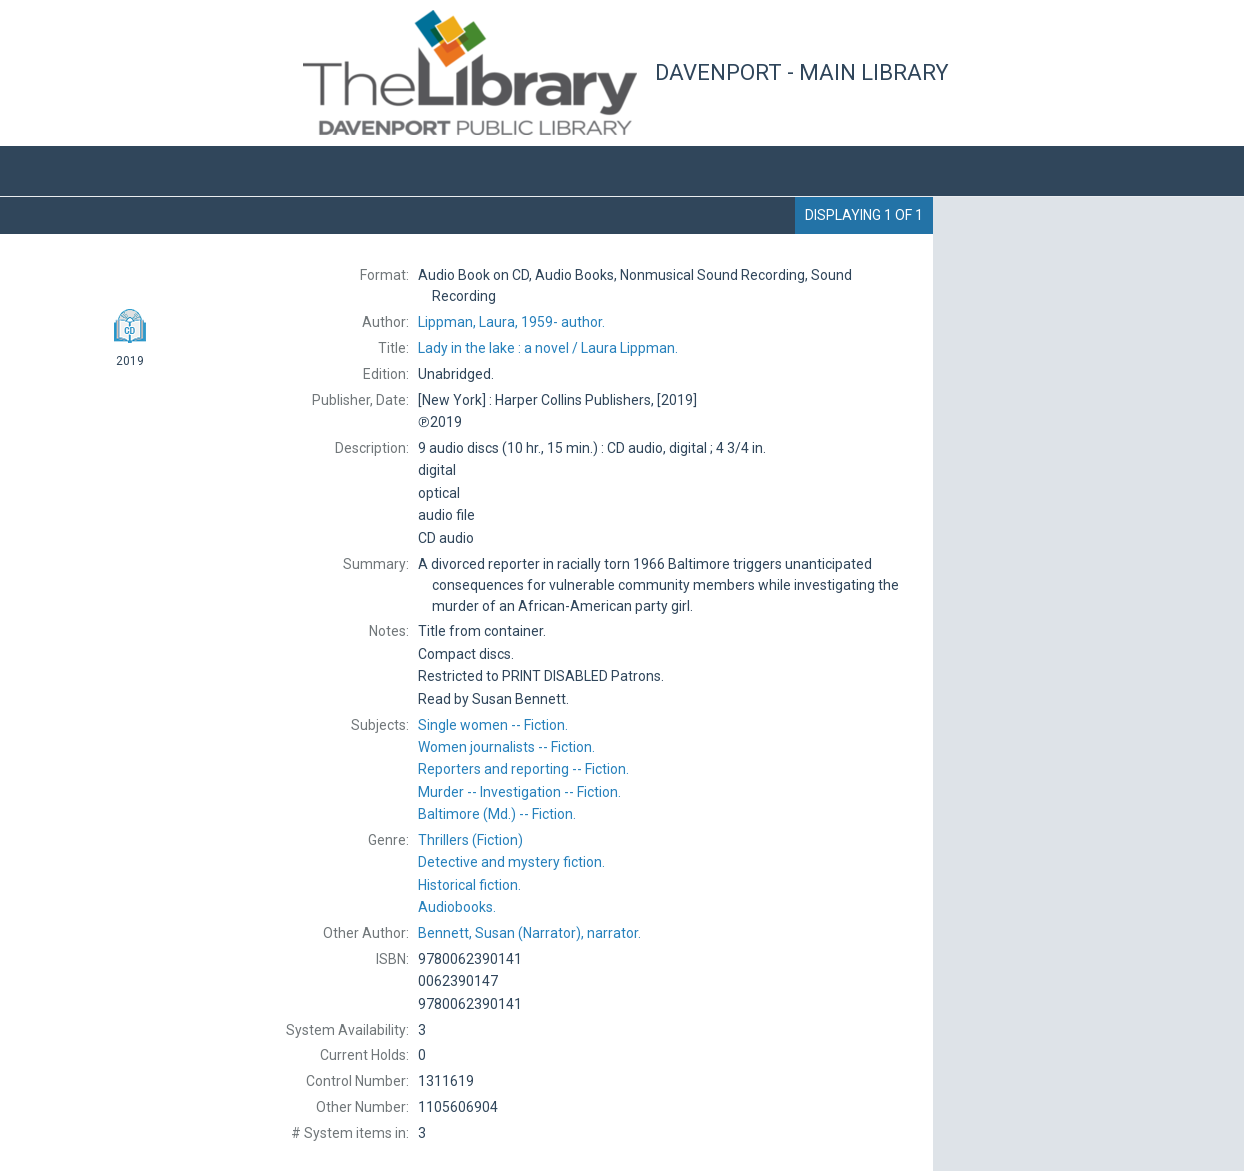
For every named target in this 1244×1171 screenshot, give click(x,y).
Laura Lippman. (548, 348)
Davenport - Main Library (802, 72)
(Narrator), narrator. (529, 933)
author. (511, 322)
